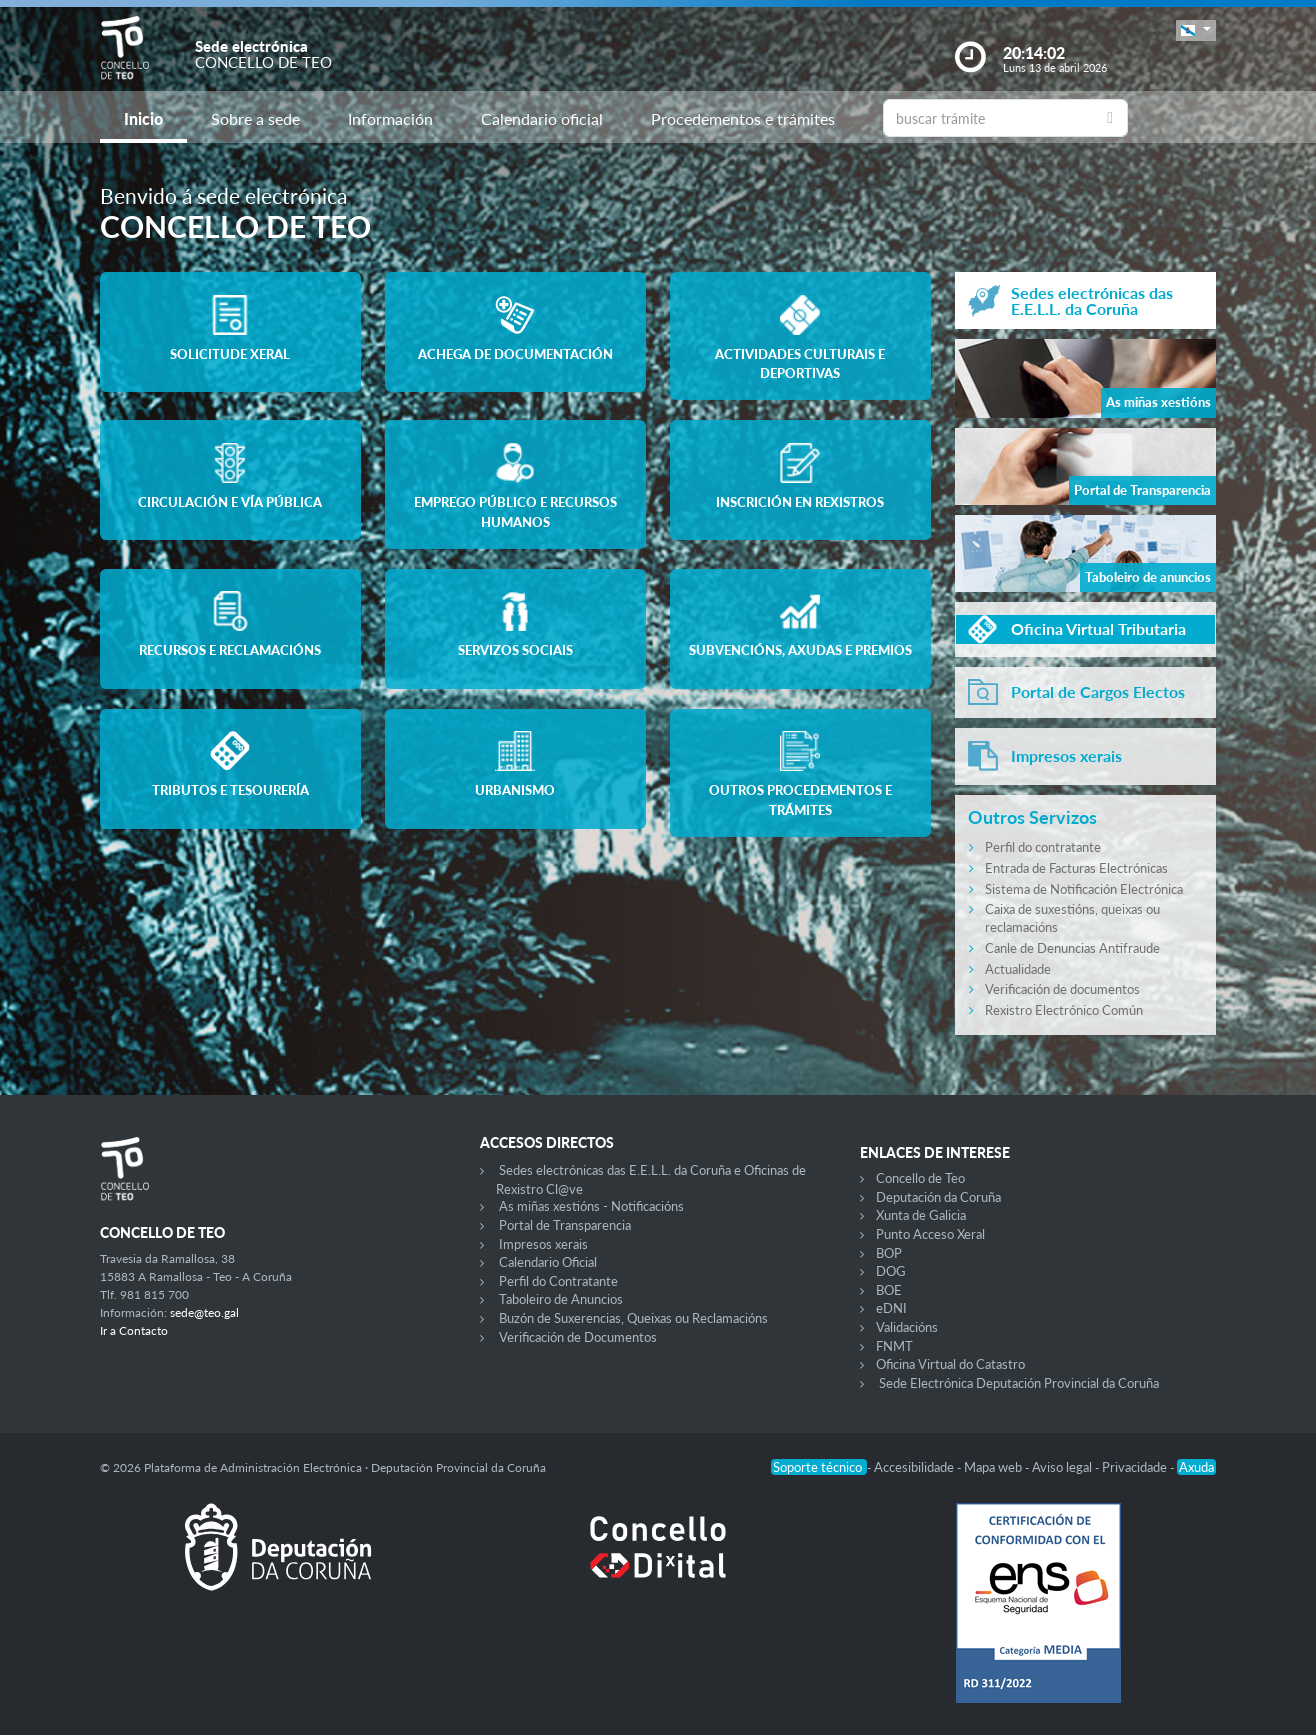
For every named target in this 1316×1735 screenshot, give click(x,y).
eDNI (891, 1308)
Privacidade (1136, 1467)
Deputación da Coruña (938, 1197)
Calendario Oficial (548, 1262)
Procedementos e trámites (743, 118)
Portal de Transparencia (565, 1225)
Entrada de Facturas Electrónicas (1076, 868)
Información (390, 118)
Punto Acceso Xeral (930, 1234)
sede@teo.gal (204, 1312)
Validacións (907, 1327)
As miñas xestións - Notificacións (591, 1206)
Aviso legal (1063, 1467)
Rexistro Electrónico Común (1064, 1010)
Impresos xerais (543, 1244)
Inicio (143, 118)
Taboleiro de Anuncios (561, 1299)
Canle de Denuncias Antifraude (1072, 948)
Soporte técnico (819, 1467)
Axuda (1196, 1467)
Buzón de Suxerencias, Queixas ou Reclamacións (633, 1318)
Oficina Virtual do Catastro (950, 1364)
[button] (1196, 30)
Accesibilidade (915, 1467)
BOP (889, 1253)
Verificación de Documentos (578, 1337)
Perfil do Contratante (558, 1281)
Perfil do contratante (1043, 847)
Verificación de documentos (1062, 989)
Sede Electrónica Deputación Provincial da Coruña (1019, 1383)
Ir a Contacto (134, 1330)
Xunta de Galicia (921, 1215)
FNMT (894, 1346)
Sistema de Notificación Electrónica (1084, 889)
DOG (891, 1271)
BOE (889, 1290)
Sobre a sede (255, 118)
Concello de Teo (920, 1178)
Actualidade (1018, 969)
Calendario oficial (542, 118)
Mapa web (994, 1467)
